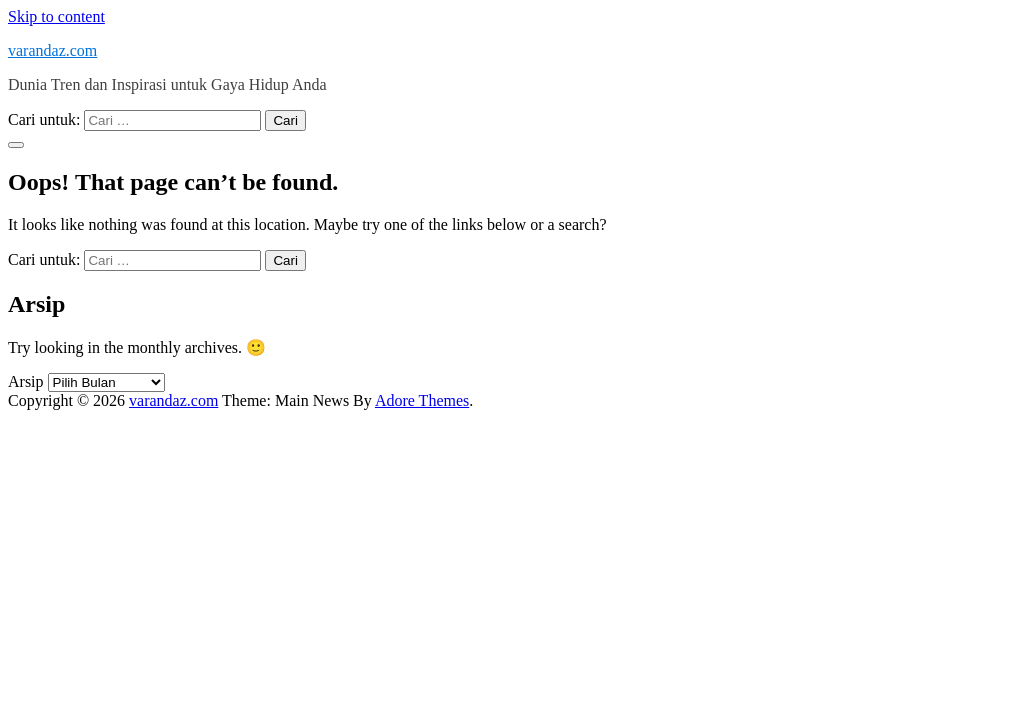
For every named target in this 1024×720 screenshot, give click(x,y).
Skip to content (56, 16)
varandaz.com (52, 50)
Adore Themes (422, 400)
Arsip (26, 381)
